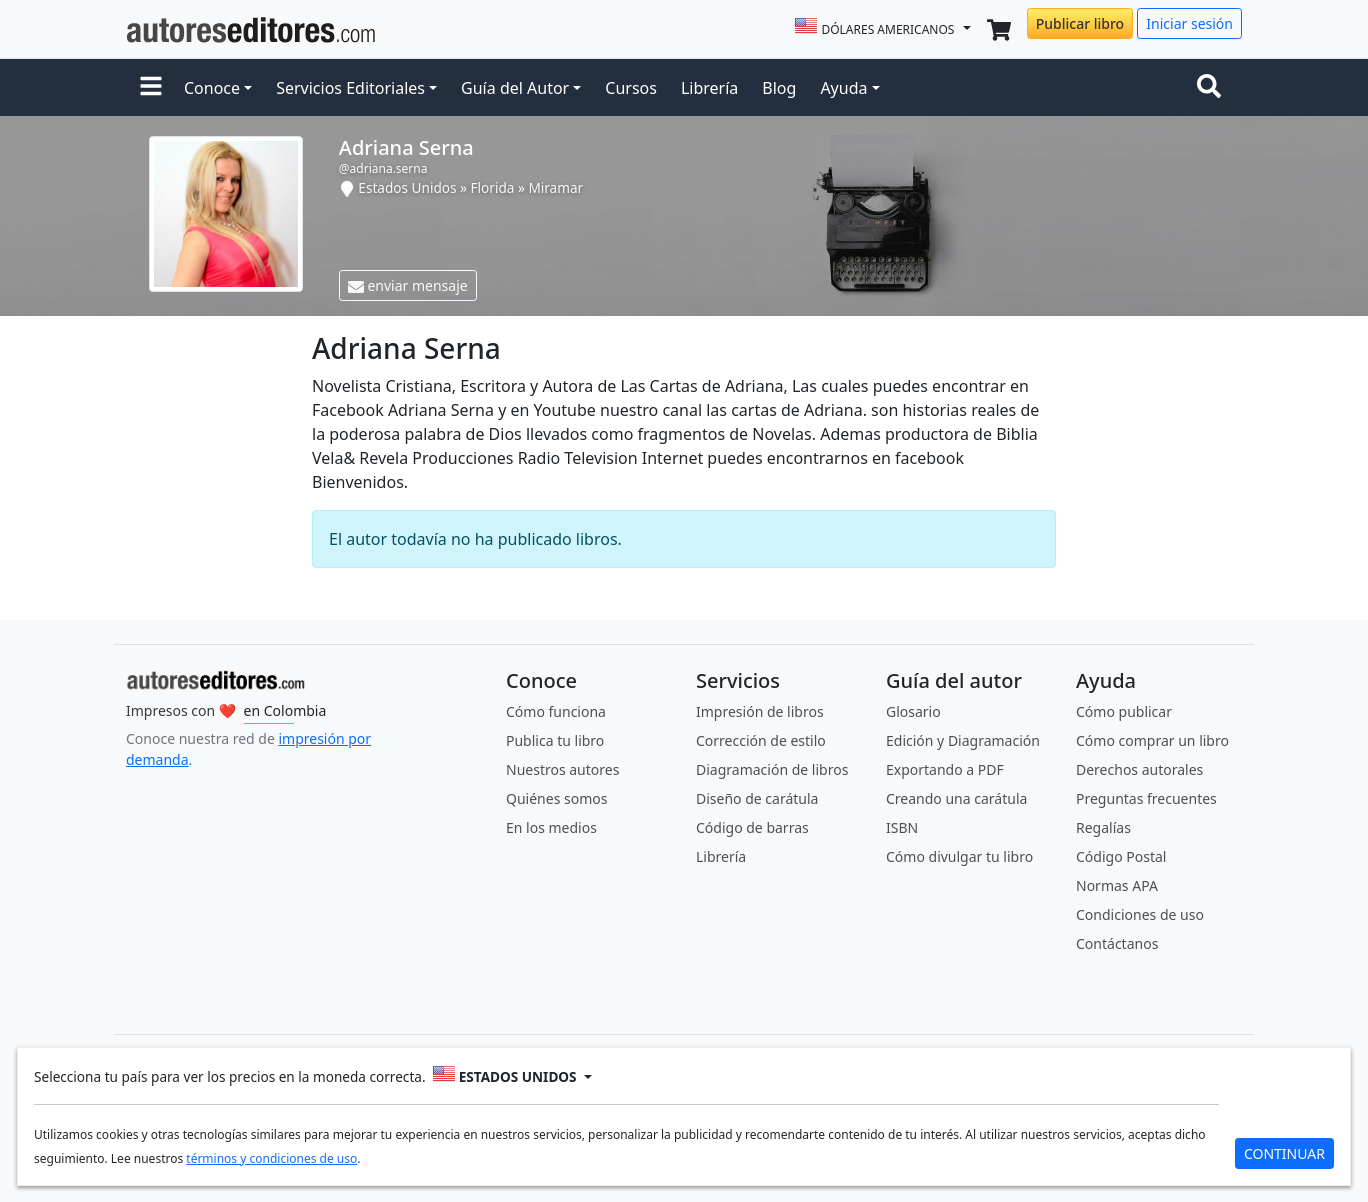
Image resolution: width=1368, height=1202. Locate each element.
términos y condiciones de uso (271, 1158)
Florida (493, 187)
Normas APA (1117, 885)
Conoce (212, 88)
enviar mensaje (408, 285)
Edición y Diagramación (963, 740)
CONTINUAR (1284, 1153)
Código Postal (1121, 856)
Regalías (1103, 827)
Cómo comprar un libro (1152, 740)
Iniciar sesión (1189, 23)
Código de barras (752, 827)
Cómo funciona (556, 711)
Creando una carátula (956, 798)
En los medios (551, 827)
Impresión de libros (760, 711)
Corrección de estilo (761, 740)
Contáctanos (1117, 943)
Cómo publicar (1124, 711)
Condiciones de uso (1140, 914)
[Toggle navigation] (1213, 88)
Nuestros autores (562, 769)
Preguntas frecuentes (1146, 798)
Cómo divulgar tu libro (959, 856)
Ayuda (843, 88)
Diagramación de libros (772, 769)
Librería (709, 88)
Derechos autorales (1139, 769)
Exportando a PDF (945, 769)
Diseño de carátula (757, 798)
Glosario (913, 711)
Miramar (555, 187)
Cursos (631, 88)
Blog (779, 88)
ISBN (902, 827)
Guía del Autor (515, 88)
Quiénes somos (556, 798)
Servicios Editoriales (350, 88)
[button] (151, 88)
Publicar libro (1080, 23)
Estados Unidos (407, 187)
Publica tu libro (555, 740)
